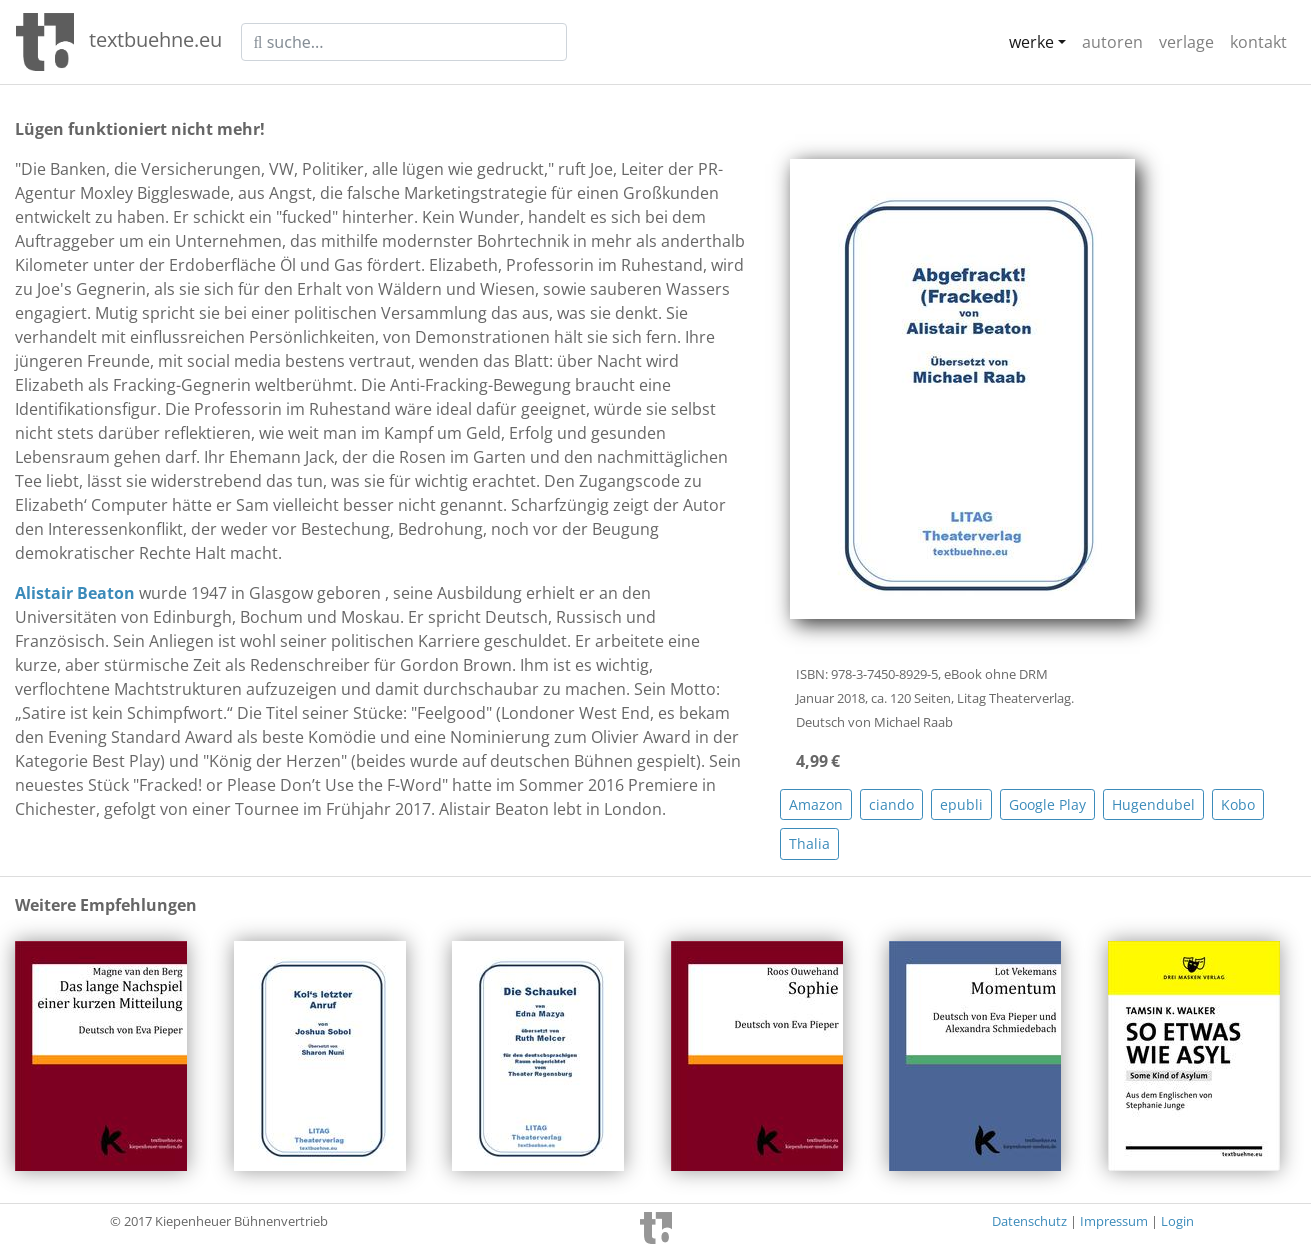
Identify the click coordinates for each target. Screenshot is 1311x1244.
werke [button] (1031, 42)
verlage (1186, 42)
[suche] (404, 42)
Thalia (809, 843)
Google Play (1047, 804)
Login (1177, 1221)
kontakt (1258, 42)
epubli (961, 804)
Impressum (1114, 1221)
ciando (891, 804)
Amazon (816, 804)
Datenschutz (1029, 1221)
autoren (1112, 42)
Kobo (1238, 804)
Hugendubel (1153, 804)
